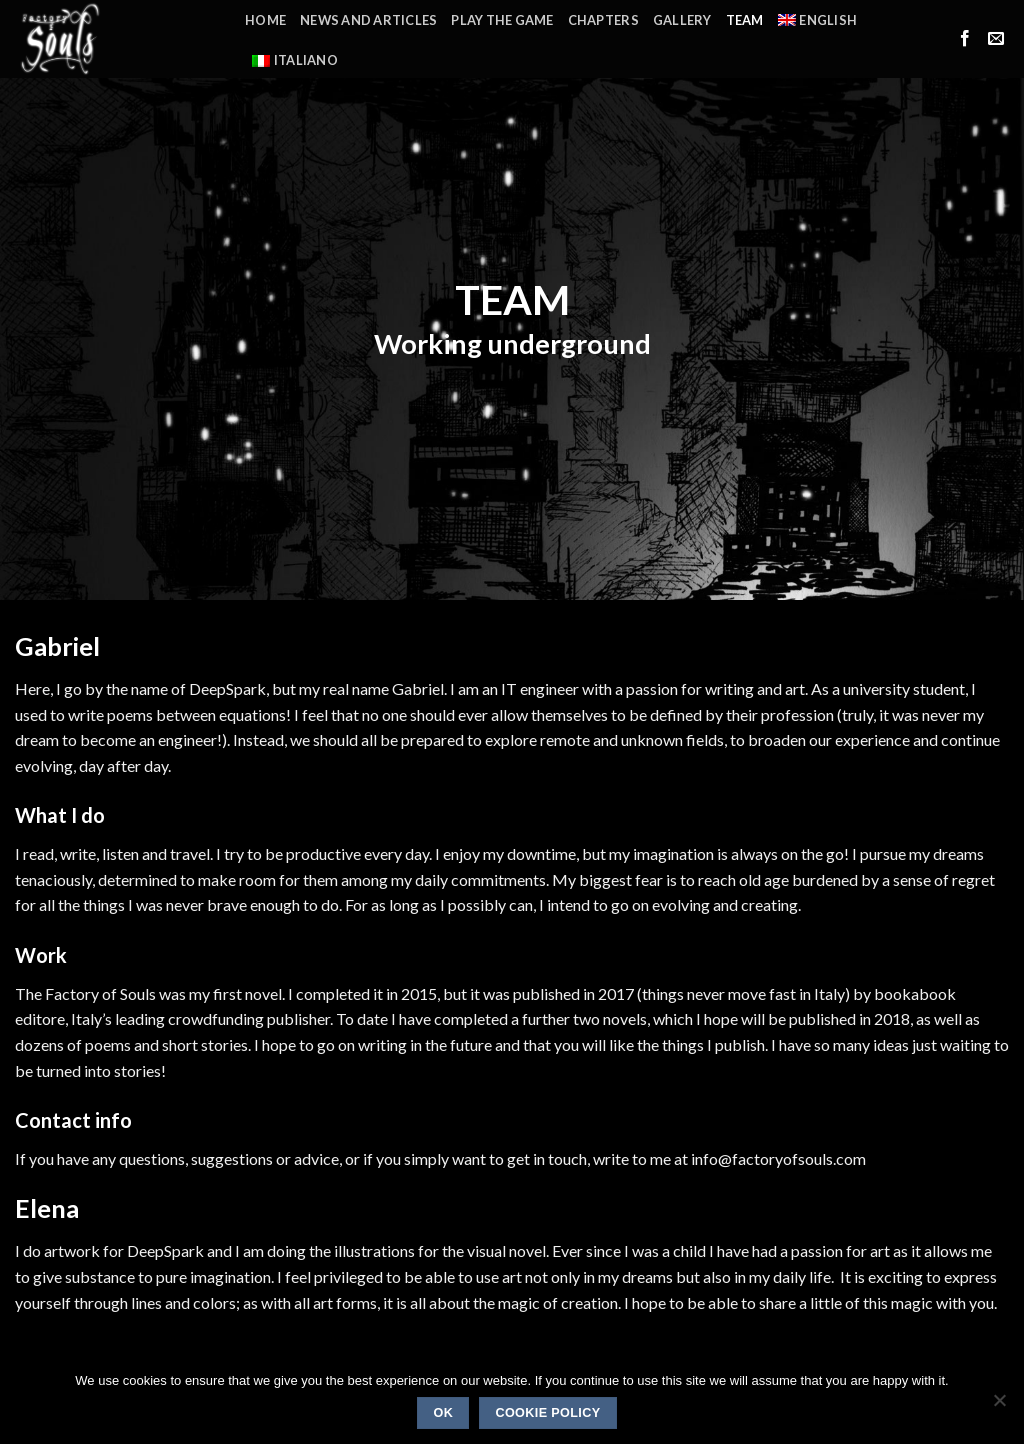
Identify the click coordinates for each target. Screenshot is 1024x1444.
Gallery (682, 20)
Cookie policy (547, 1413)
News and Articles (368, 20)
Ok (443, 1413)
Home (265, 20)
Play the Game (502, 20)
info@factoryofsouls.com (778, 1158)
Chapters (603, 20)
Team (745, 20)
